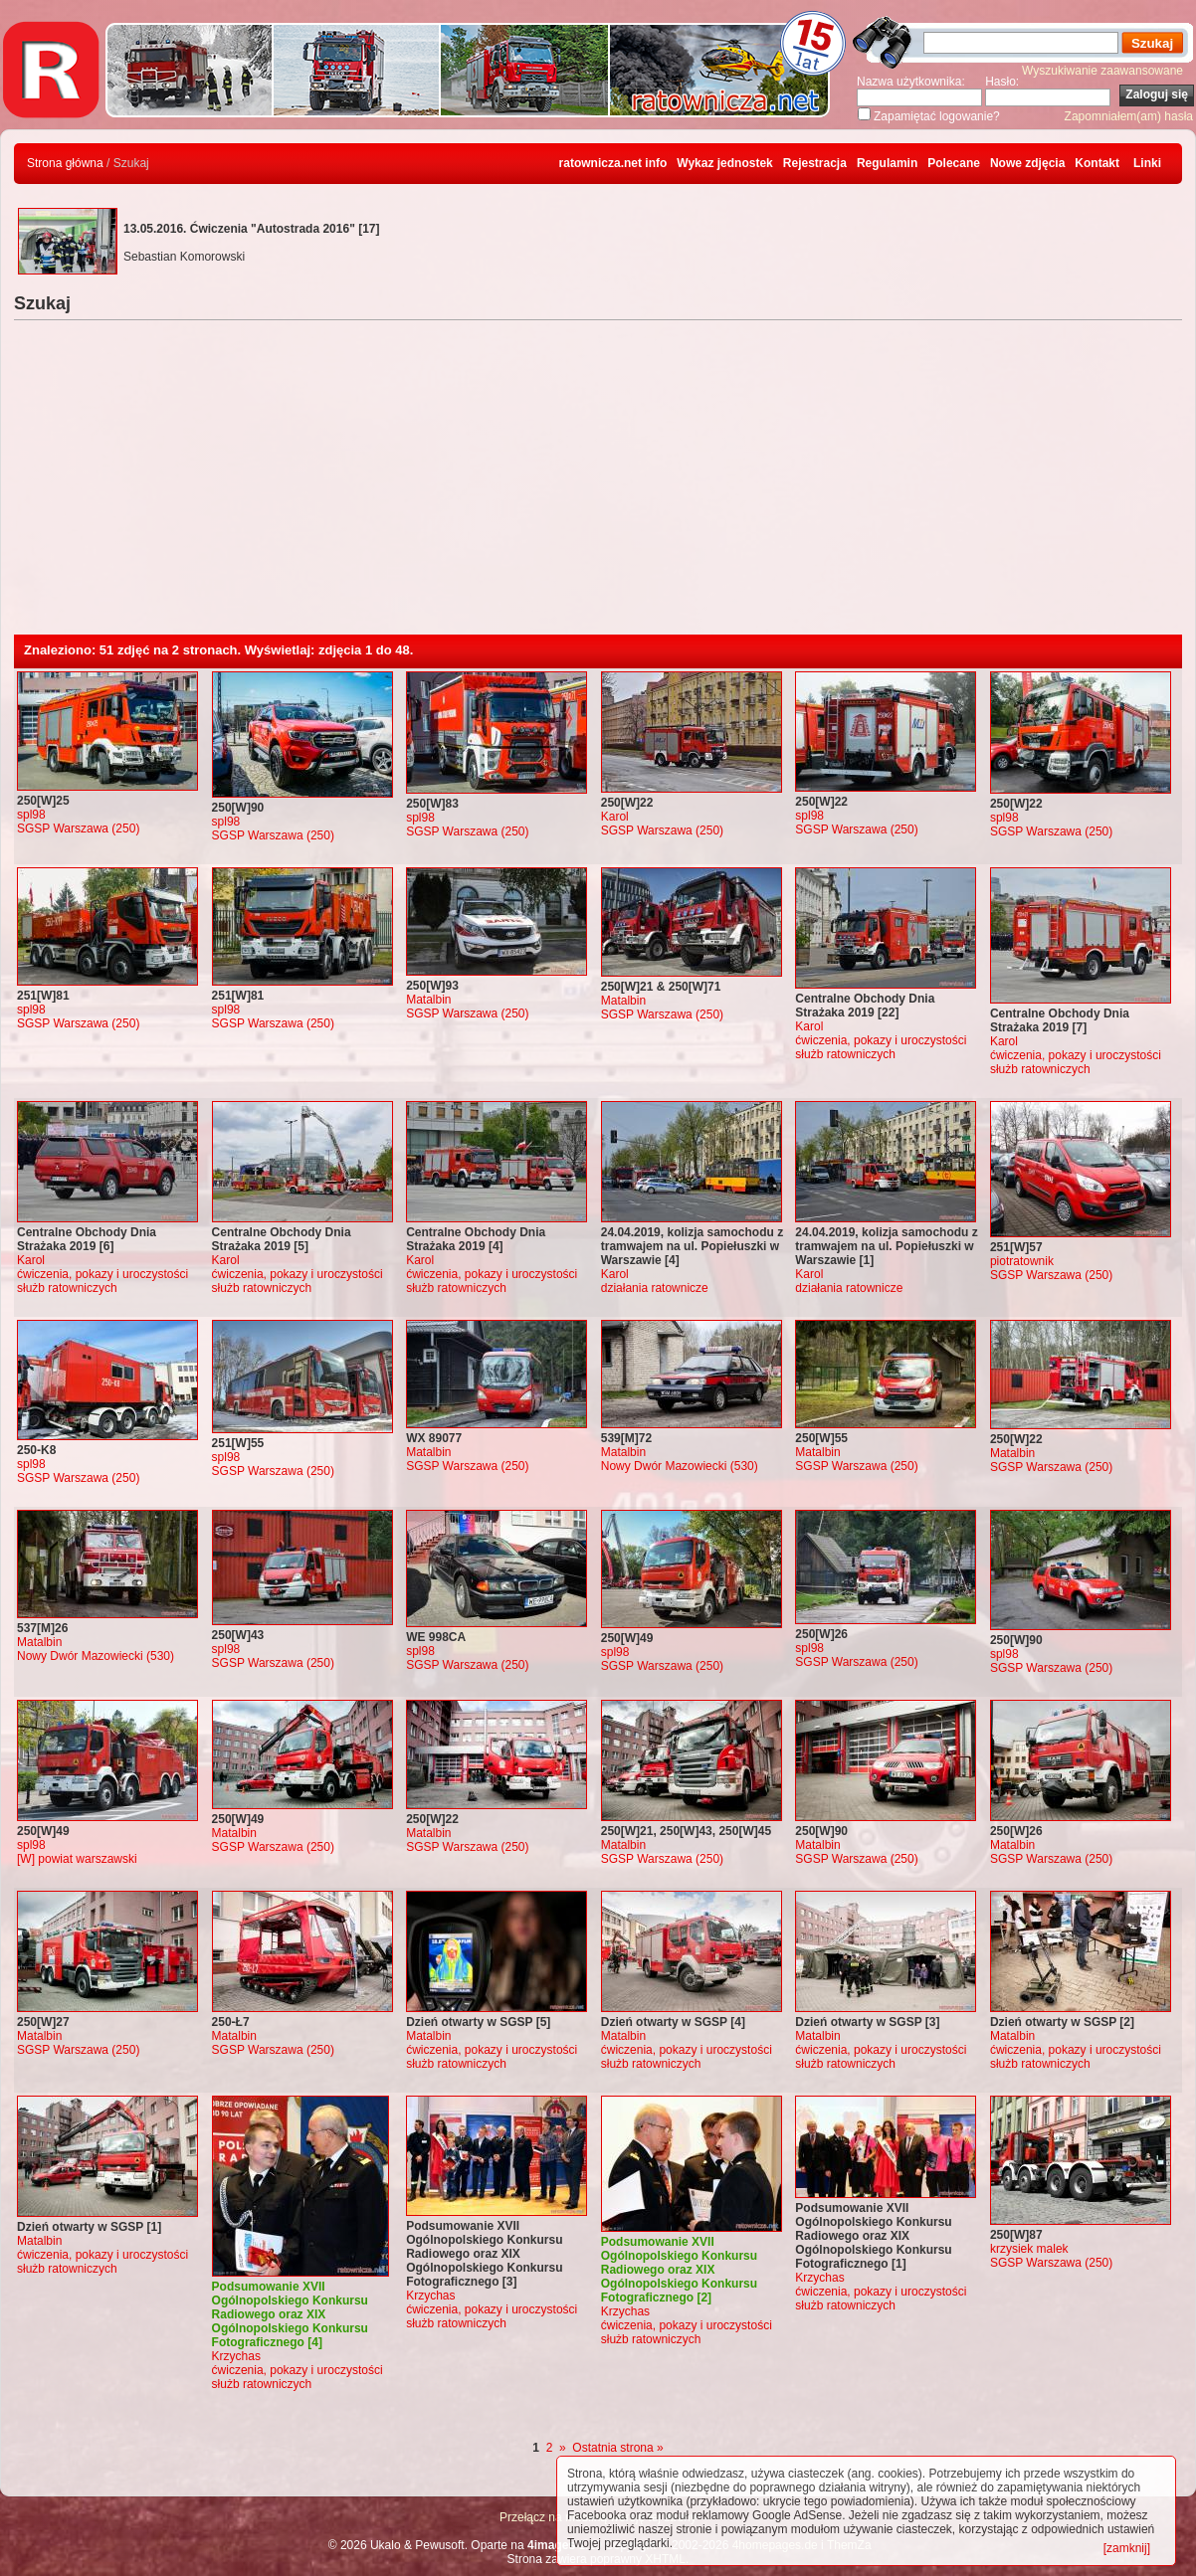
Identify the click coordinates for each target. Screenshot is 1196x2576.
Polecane (953, 163)
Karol (615, 817)
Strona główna (65, 163)
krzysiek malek (1029, 2249)
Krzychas (236, 2356)
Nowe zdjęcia (1027, 163)
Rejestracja (815, 163)
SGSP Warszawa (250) (78, 828)
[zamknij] (1126, 2548)
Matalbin (428, 1000)
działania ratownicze (654, 1288)
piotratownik (1022, 1261)
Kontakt (1097, 163)
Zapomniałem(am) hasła (1129, 116)
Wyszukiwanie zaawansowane (1102, 71)
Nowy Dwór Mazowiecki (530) (679, 1466)
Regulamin (887, 163)
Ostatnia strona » (617, 2448)
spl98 (31, 815)
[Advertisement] (598, 485)
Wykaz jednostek (724, 163)
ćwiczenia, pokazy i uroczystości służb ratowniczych (880, 1047)
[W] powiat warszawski (77, 1859)
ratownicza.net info (613, 163)
